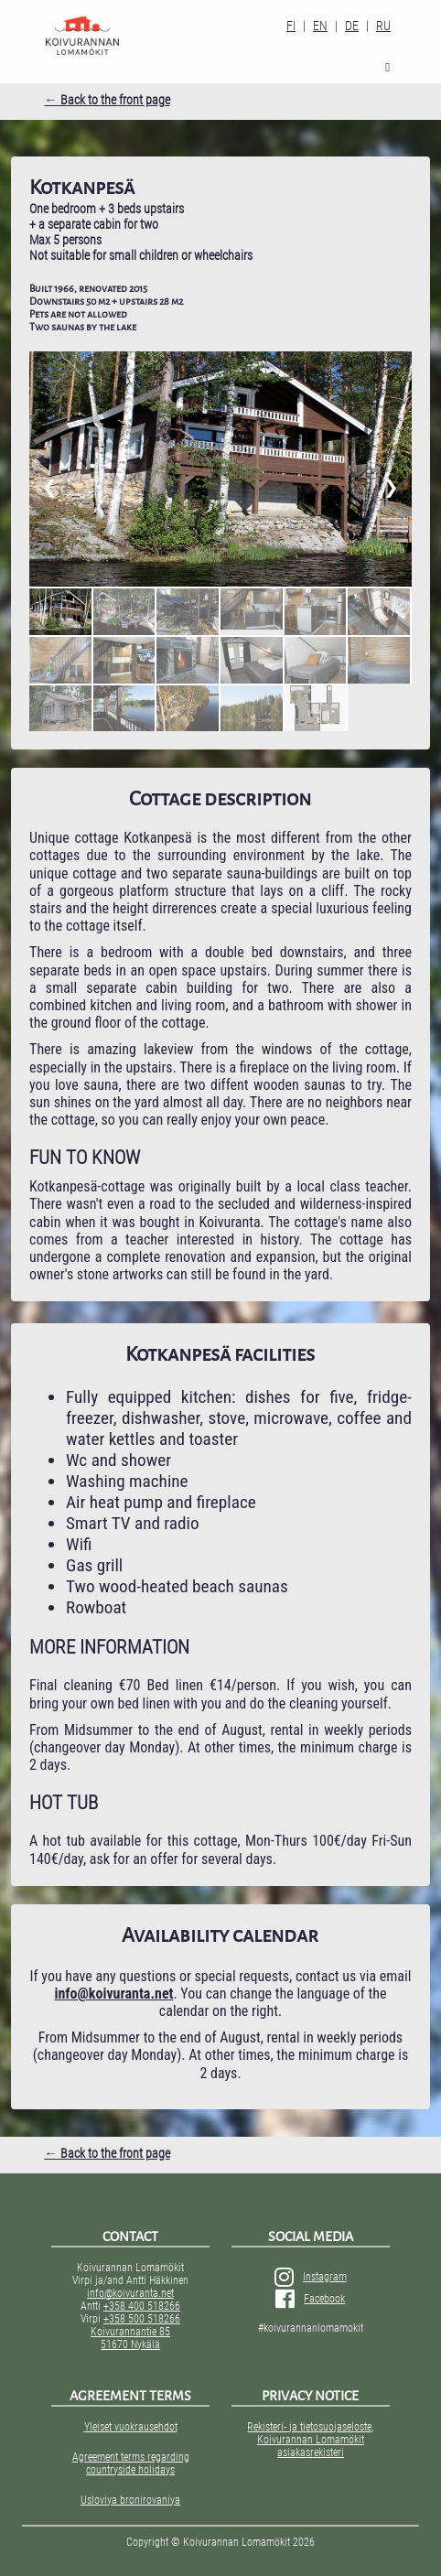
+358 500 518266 (141, 2318)
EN (320, 26)
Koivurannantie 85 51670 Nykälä (130, 2338)
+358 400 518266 (141, 2306)
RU (383, 26)
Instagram (310, 2276)
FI (291, 26)
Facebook (310, 2298)
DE (352, 26)
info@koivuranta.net (130, 2293)
